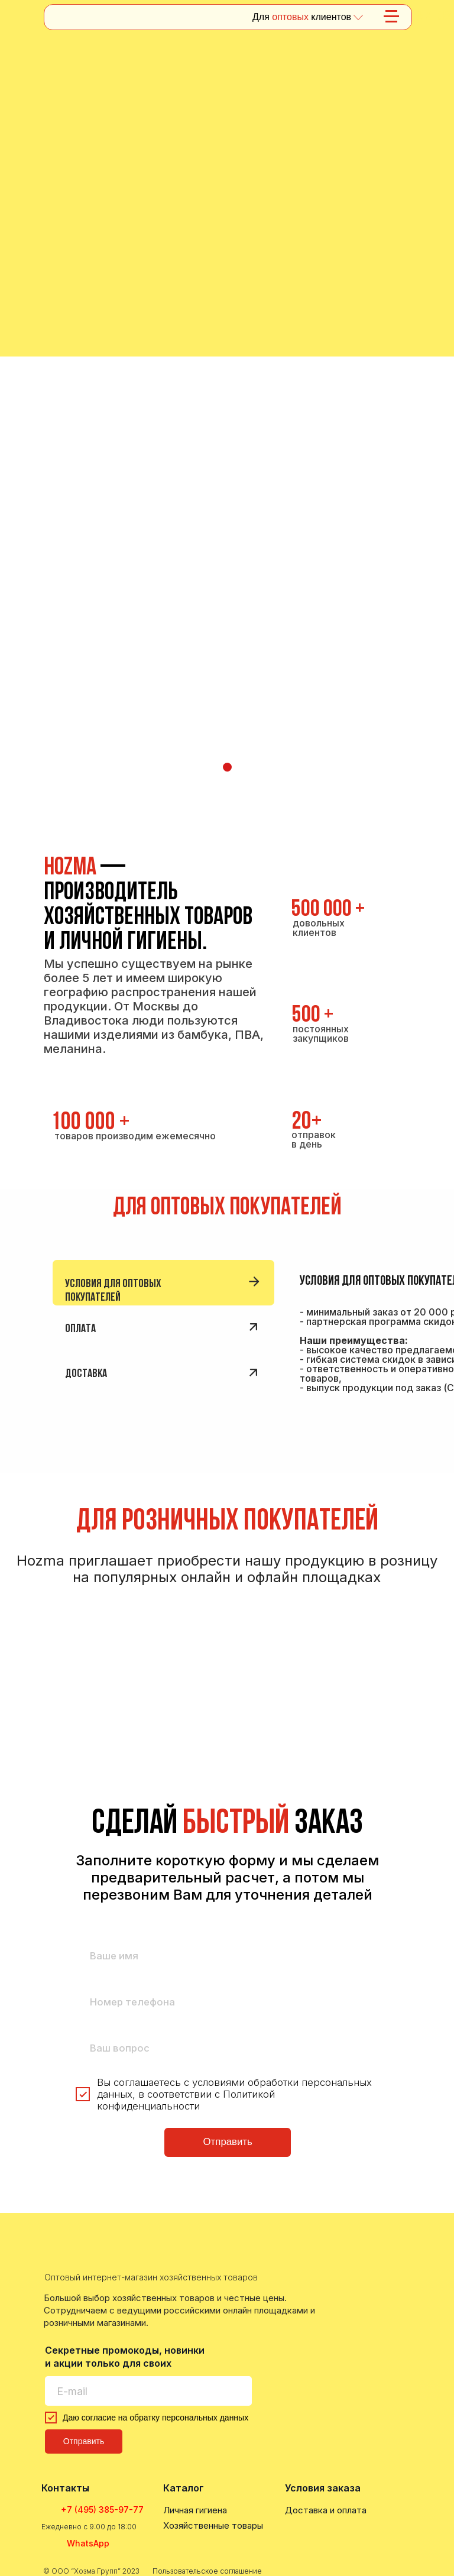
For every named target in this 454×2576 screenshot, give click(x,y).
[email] (148, 2391)
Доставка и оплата (326, 2510)
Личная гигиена (195, 2510)
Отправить (227, 2141)
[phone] (228, 2002)
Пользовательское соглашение (207, 2571)
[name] (228, 1956)
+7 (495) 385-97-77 (102, 2509)
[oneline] (228, 2048)
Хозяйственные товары (213, 2525)
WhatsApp (88, 2543)
